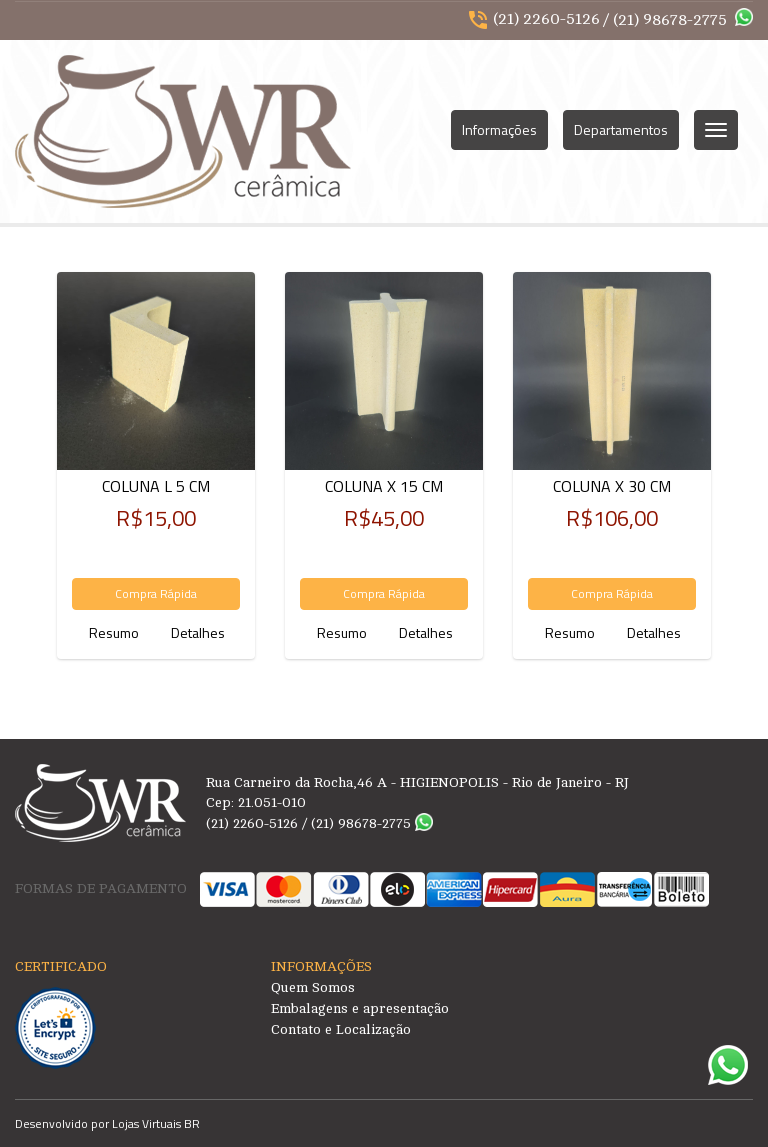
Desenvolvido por (63, 1123)
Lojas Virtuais (148, 1123)
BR (192, 1123)
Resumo (114, 632)
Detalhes (198, 632)
